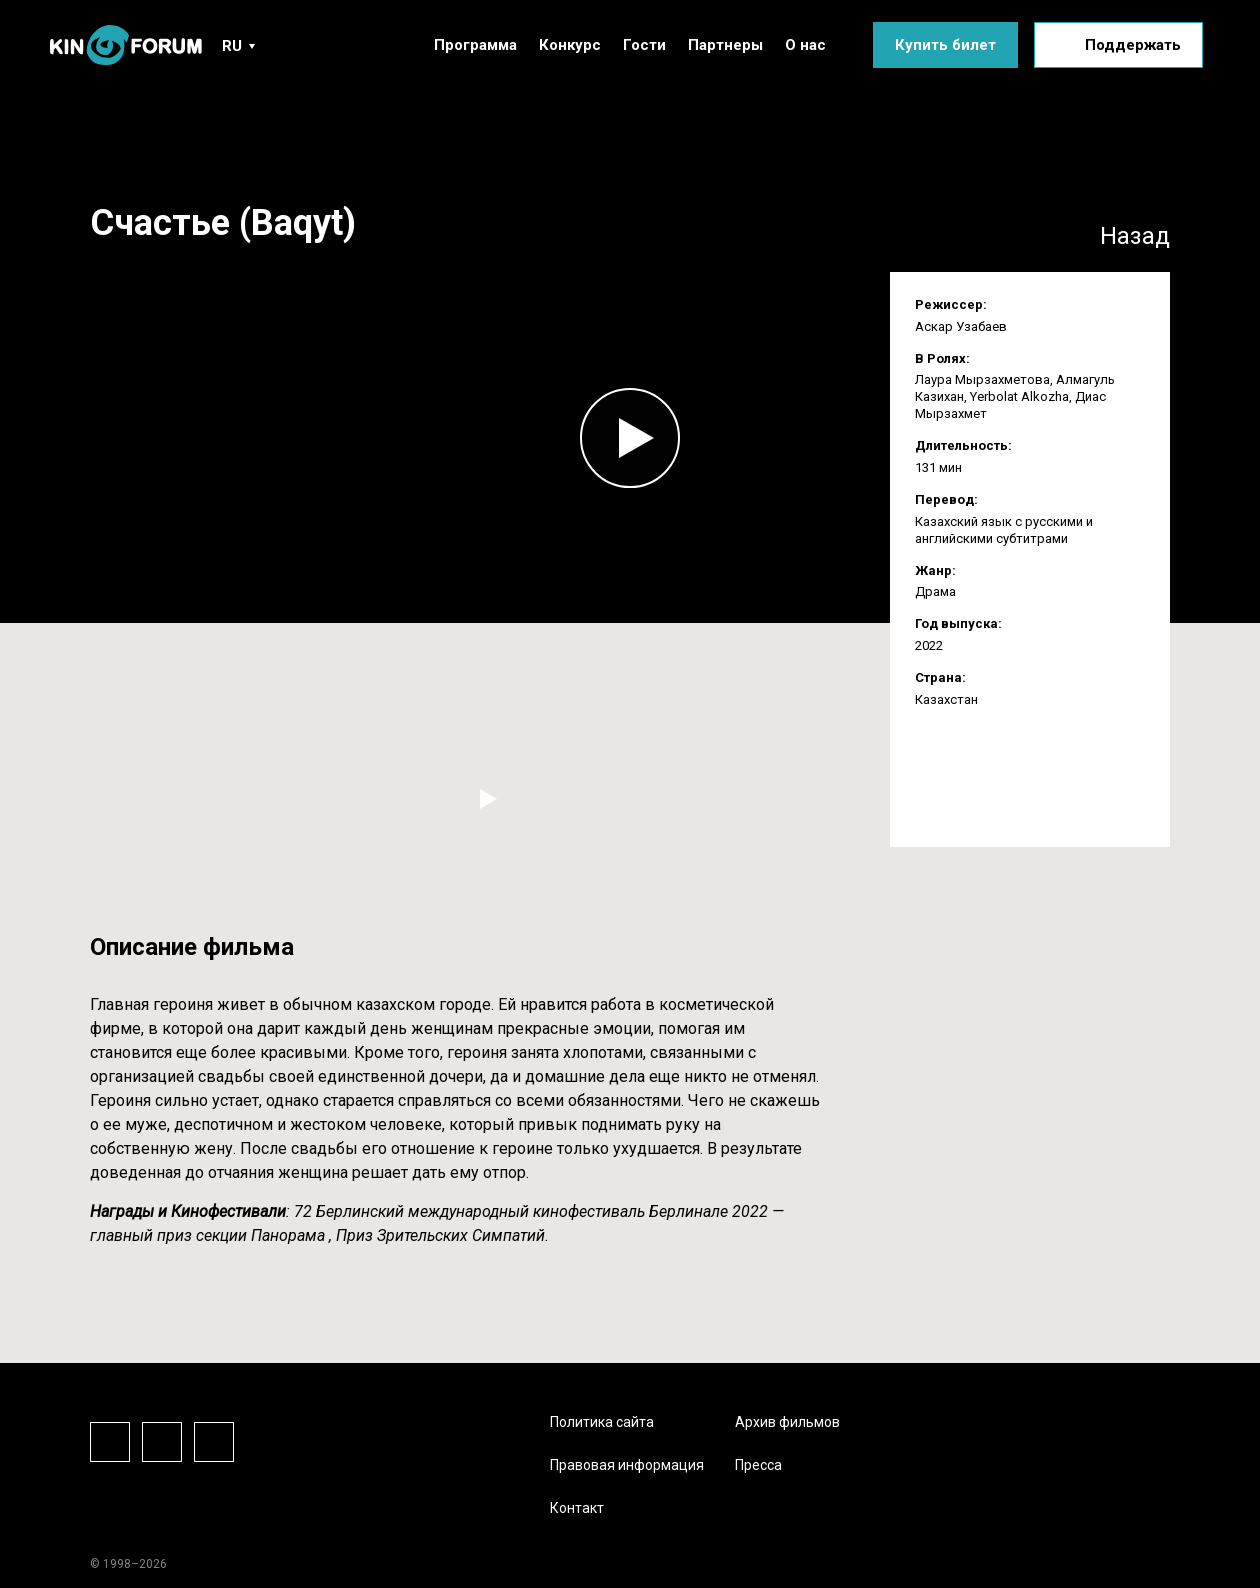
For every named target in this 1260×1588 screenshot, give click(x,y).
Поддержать (1133, 45)
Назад (1135, 236)
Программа (475, 45)
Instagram (162, 1442)
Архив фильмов (787, 1422)
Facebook (110, 1442)
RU (232, 46)
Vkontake (214, 1442)
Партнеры (725, 45)
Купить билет (945, 45)
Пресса (758, 1465)
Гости (644, 45)
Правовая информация (627, 1465)
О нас (805, 45)
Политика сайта (602, 1422)
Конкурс (570, 45)
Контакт (577, 1508)
